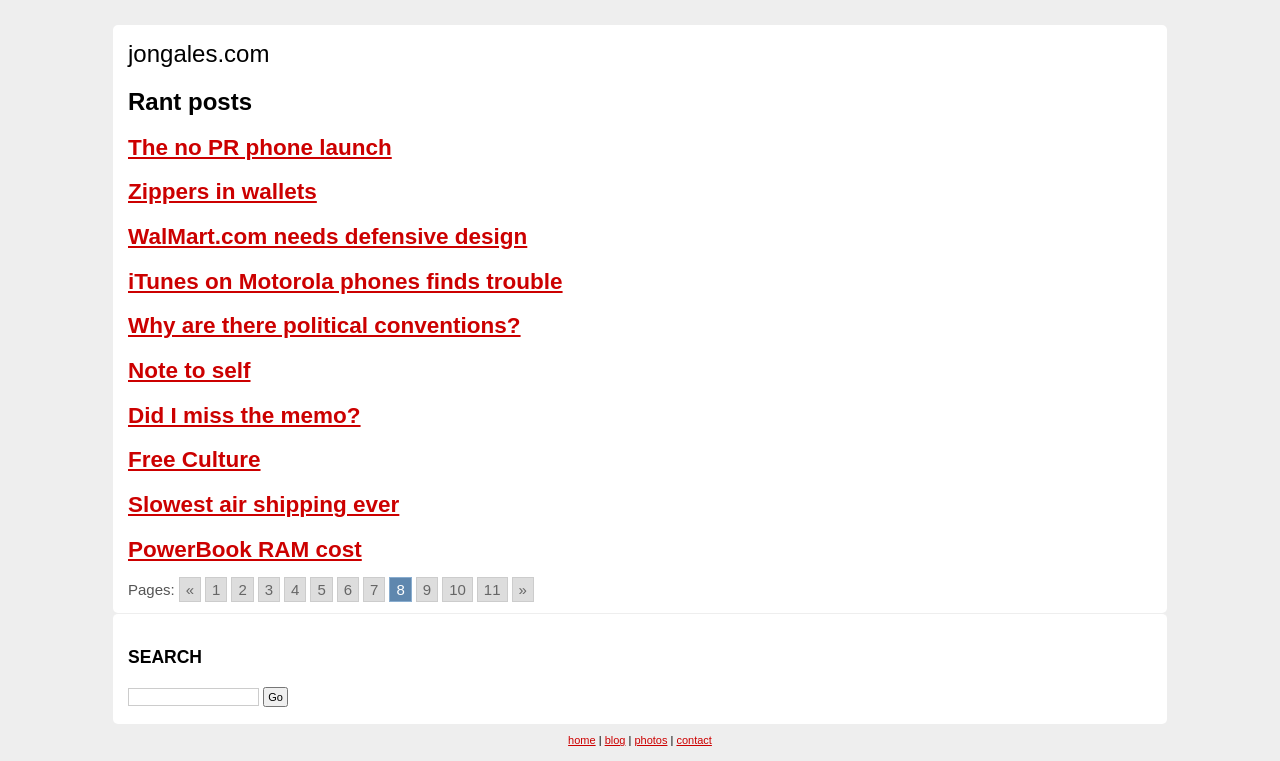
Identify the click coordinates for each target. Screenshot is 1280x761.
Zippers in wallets (222, 191)
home (582, 740)
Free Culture (194, 459)
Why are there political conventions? (324, 325)
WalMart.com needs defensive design (327, 236)
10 (457, 589)
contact (693, 740)
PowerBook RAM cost (245, 549)
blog (615, 740)
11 (492, 589)
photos (650, 740)
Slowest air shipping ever (263, 504)
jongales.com (198, 53)
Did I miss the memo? (244, 415)
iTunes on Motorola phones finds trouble (345, 281)
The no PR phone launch (260, 147)
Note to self (189, 370)
